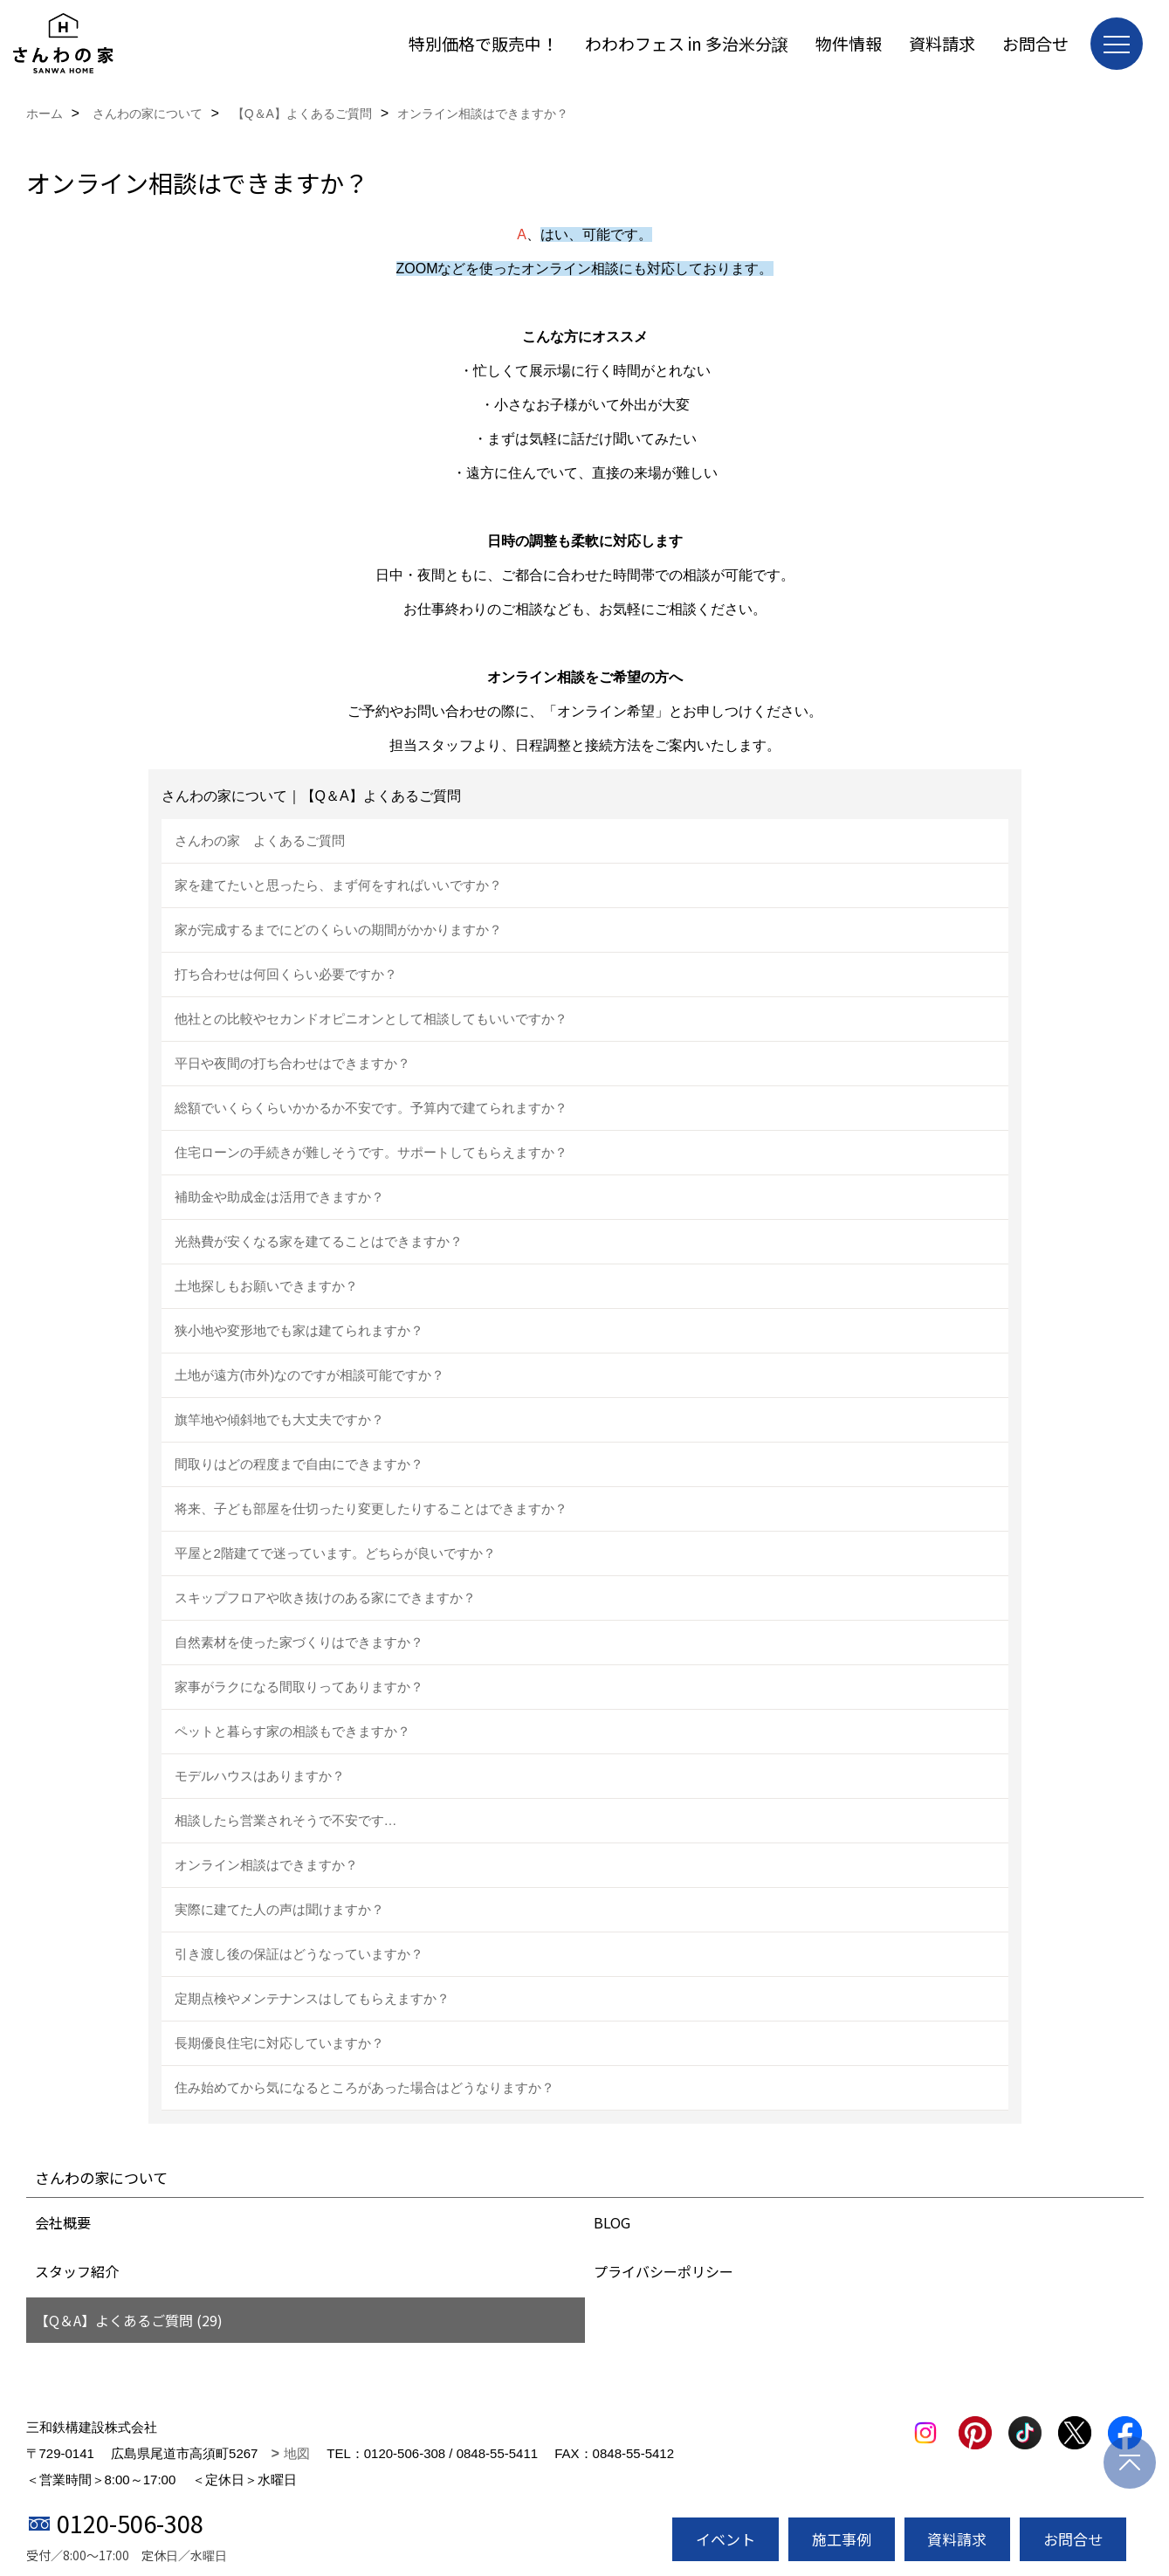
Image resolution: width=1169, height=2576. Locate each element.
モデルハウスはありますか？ (260, 1775)
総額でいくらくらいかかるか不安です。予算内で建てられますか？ (371, 1107)
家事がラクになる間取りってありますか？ (299, 1686)
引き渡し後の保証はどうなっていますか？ (299, 1953)
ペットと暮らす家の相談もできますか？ (292, 1731)
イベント (725, 2539)
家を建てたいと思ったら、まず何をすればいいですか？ (338, 885)
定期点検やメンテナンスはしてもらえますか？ (312, 1998)
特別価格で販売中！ (483, 43)
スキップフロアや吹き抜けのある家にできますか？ (325, 1597)
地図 (297, 2453)
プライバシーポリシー (663, 2271)
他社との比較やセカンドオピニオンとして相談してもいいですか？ (371, 1018)
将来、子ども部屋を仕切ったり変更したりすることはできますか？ (371, 1508)
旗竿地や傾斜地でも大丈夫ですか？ (279, 1419)
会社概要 (63, 2222)
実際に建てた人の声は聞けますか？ (279, 1909)
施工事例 (841, 2539)
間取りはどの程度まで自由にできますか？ (299, 1464)
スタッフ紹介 (77, 2271)
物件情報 (848, 43)
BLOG (612, 2222)
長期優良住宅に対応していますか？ (279, 2042)
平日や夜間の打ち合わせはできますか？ (292, 1063)
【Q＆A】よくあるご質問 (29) (129, 2320)
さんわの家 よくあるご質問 (260, 840)
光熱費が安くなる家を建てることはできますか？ (319, 1241)
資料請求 (942, 43)
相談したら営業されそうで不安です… (286, 1820)
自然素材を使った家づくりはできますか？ (299, 1642)
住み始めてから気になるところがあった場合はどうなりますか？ (364, 2087)
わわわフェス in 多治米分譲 (686, 43)
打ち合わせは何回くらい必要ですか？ (286, 974)
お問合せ (1035, 43)
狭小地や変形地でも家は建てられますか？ (299, 1330)
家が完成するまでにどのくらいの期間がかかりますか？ (338, 929)
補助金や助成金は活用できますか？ (279, 1196)
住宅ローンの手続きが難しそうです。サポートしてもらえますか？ (371, 1152)
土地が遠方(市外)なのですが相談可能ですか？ (310, 1374)
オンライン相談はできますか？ (266, 1864)
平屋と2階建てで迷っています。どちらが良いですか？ (335, 1553)
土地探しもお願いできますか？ (266, 1285)
